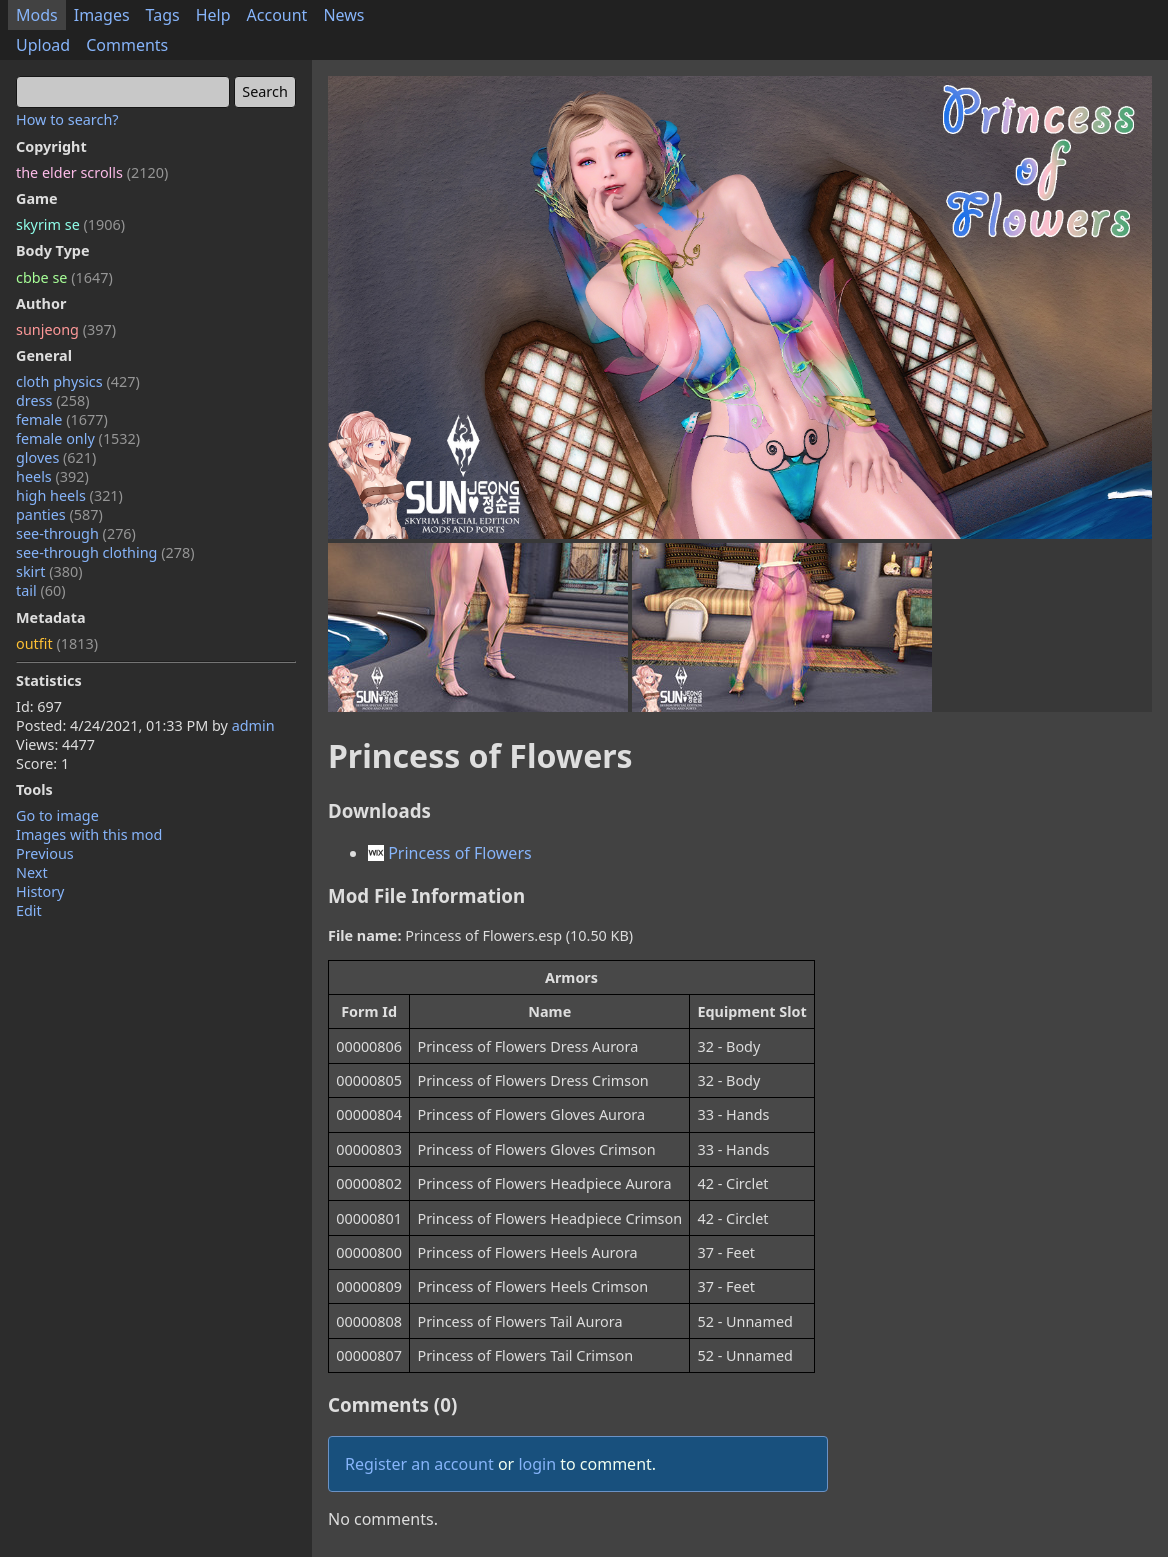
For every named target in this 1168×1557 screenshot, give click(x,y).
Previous (45, 853)
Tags (163, 15)
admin (253, 725)
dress (53, 400)
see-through (76, 533)
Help (213, 15)
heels (52, 476)
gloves (56, 457)
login (537, 1464)
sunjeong (66, 329)
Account (277, 15)
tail (41, 590)
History (40, 891)
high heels (69, 495)
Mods (37, 15)
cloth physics (78, 381)
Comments (127, 45)
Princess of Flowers (450, 853)
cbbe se (64, 277)
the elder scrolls (92, 172)
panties (59, 514)
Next (32, 872)
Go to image (57, 815)
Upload (43, 45)
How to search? (67, 119)
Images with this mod (89, 834)
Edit (29, 910)
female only (78, 438)
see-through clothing (105, 552)
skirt (49, 571)
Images (102, 15)
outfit (57, 643)
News (343, 15)
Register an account (419, 1464)
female (62, 419)
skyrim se (70, 224)
